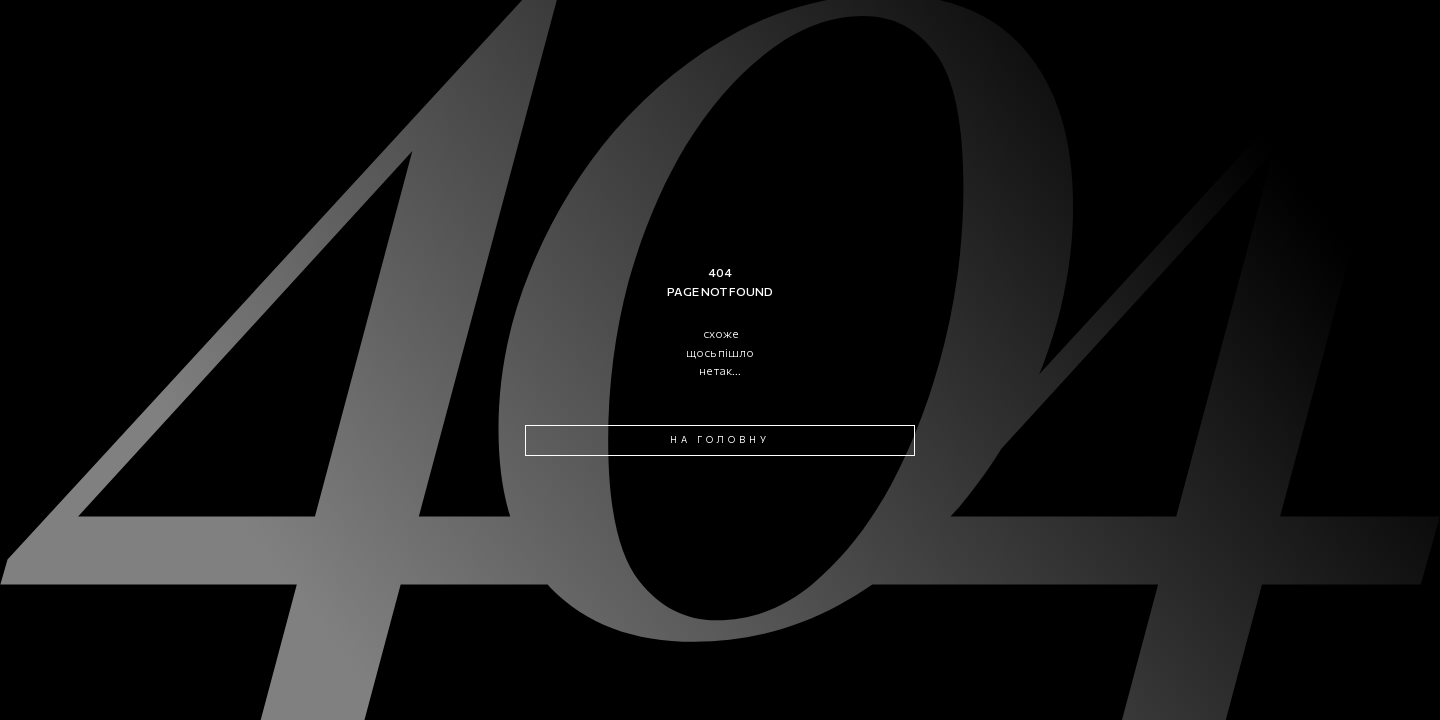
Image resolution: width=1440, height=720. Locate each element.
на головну (720, 439)
